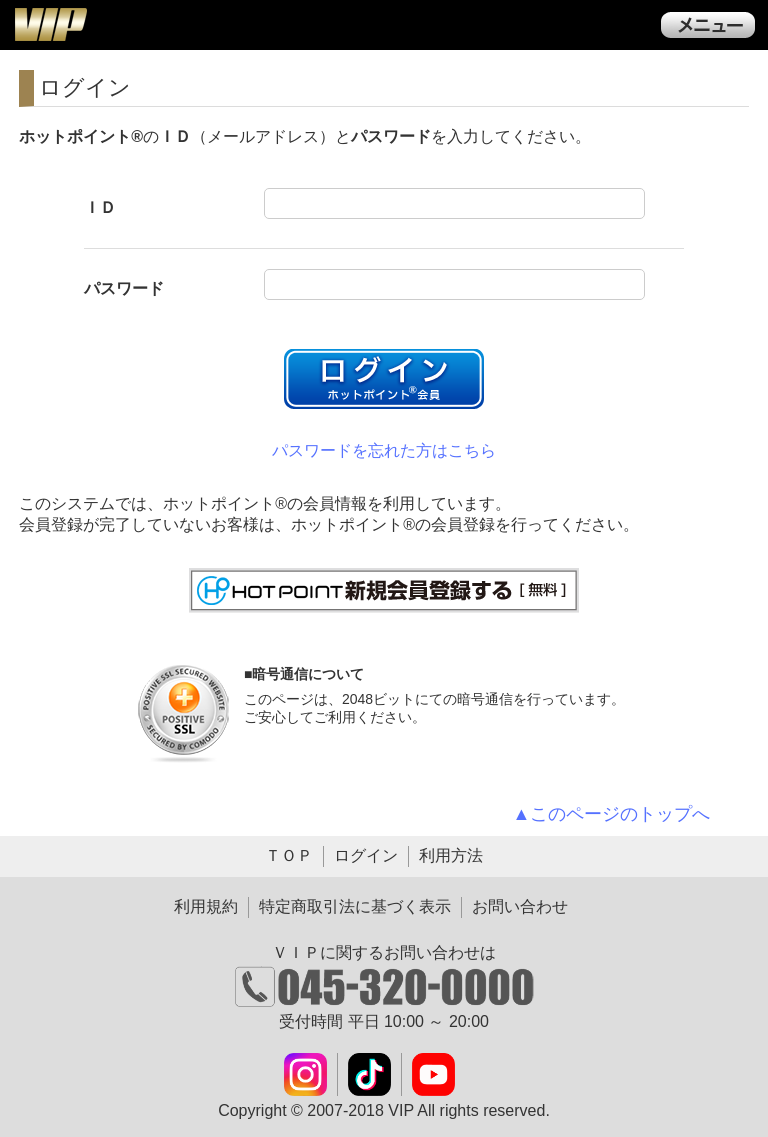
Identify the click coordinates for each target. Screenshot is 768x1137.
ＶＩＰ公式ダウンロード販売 (50, 24)
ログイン (366, 855)
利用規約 (206, 906)
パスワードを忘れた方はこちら (384, 450)
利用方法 (451, 855)
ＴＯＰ (289, 855)
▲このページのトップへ (612, 814)
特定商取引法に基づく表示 (355, 906)
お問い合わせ (520, 906)
